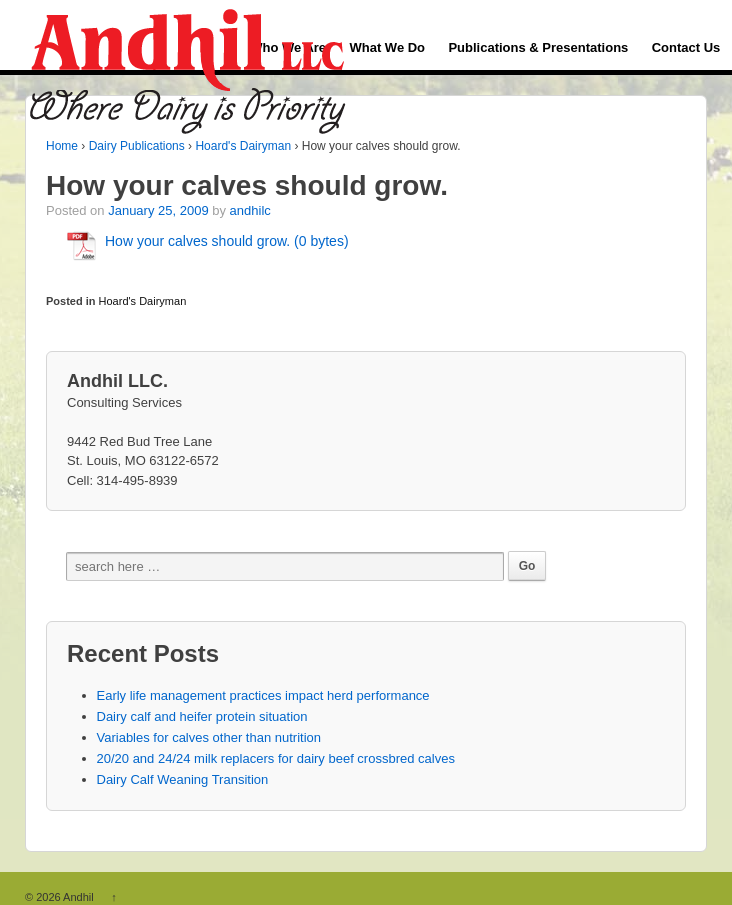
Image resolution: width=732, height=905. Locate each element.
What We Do (387, 47)
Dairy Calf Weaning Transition (183, 779)
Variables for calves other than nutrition (209, 737)
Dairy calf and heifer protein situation (202, 716)
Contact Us (686, 47)
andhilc (250, 210)
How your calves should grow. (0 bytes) (227, 241)
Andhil (79, 897)
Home (62, 146)
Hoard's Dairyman (243, 146)
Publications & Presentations (538, 47)
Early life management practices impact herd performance (263, 695)
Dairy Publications (137, 146)
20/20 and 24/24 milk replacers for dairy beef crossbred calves (276, 758)
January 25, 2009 (158, 210)
